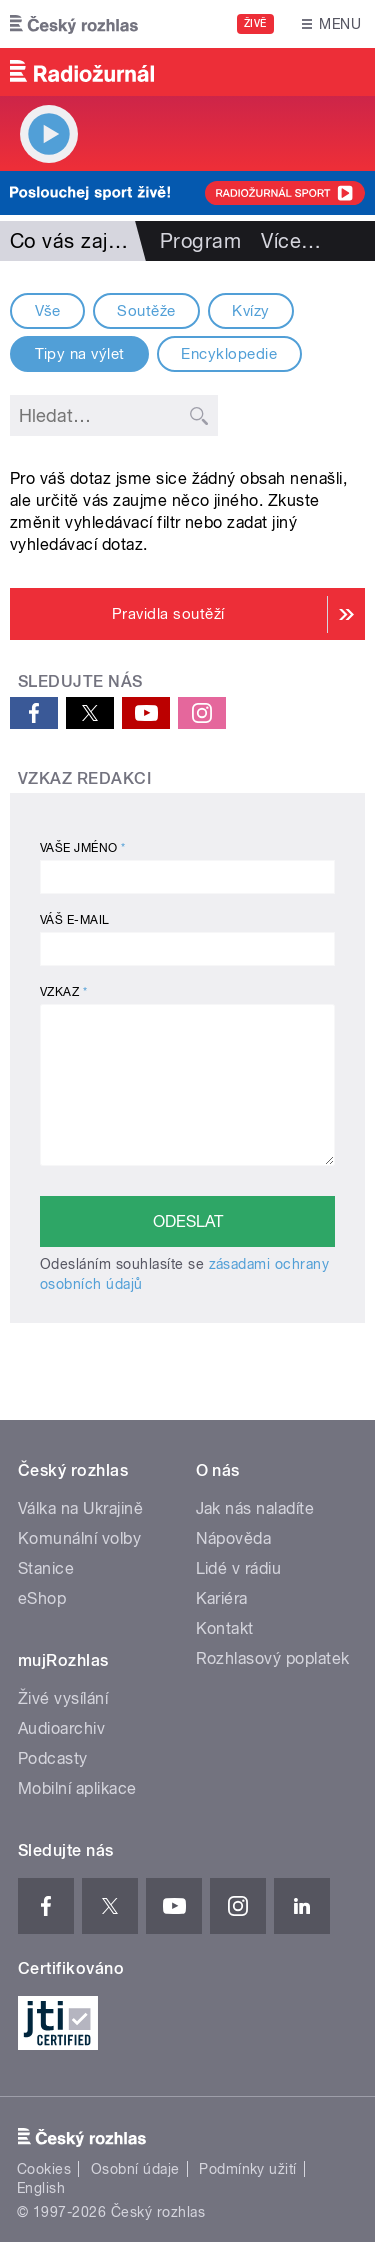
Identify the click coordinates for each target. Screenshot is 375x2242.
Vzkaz (63, 992)
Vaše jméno (83, 848)
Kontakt (225, 1628)
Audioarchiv (61, 1728)
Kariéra (222, 1598)
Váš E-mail (75, 920)
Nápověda (234, 1538)
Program (200, 241)
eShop (42, 1598)
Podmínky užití (248, 2169)
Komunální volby (79, 1538)
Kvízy (250, 311)
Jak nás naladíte (255, 1508)
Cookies (44, 2169)
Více (291, 241)
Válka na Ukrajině (80, 1508)
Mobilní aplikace (77, 1788)
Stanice (46, 1568)
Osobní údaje (135, 2169)
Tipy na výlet (80, 354)
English (41, 2188)
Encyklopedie (229, 354)
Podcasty (53, 1758)
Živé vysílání (63, 1698)
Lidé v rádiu (239, 1568)
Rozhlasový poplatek (273, 1658)
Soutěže (146, 311)
